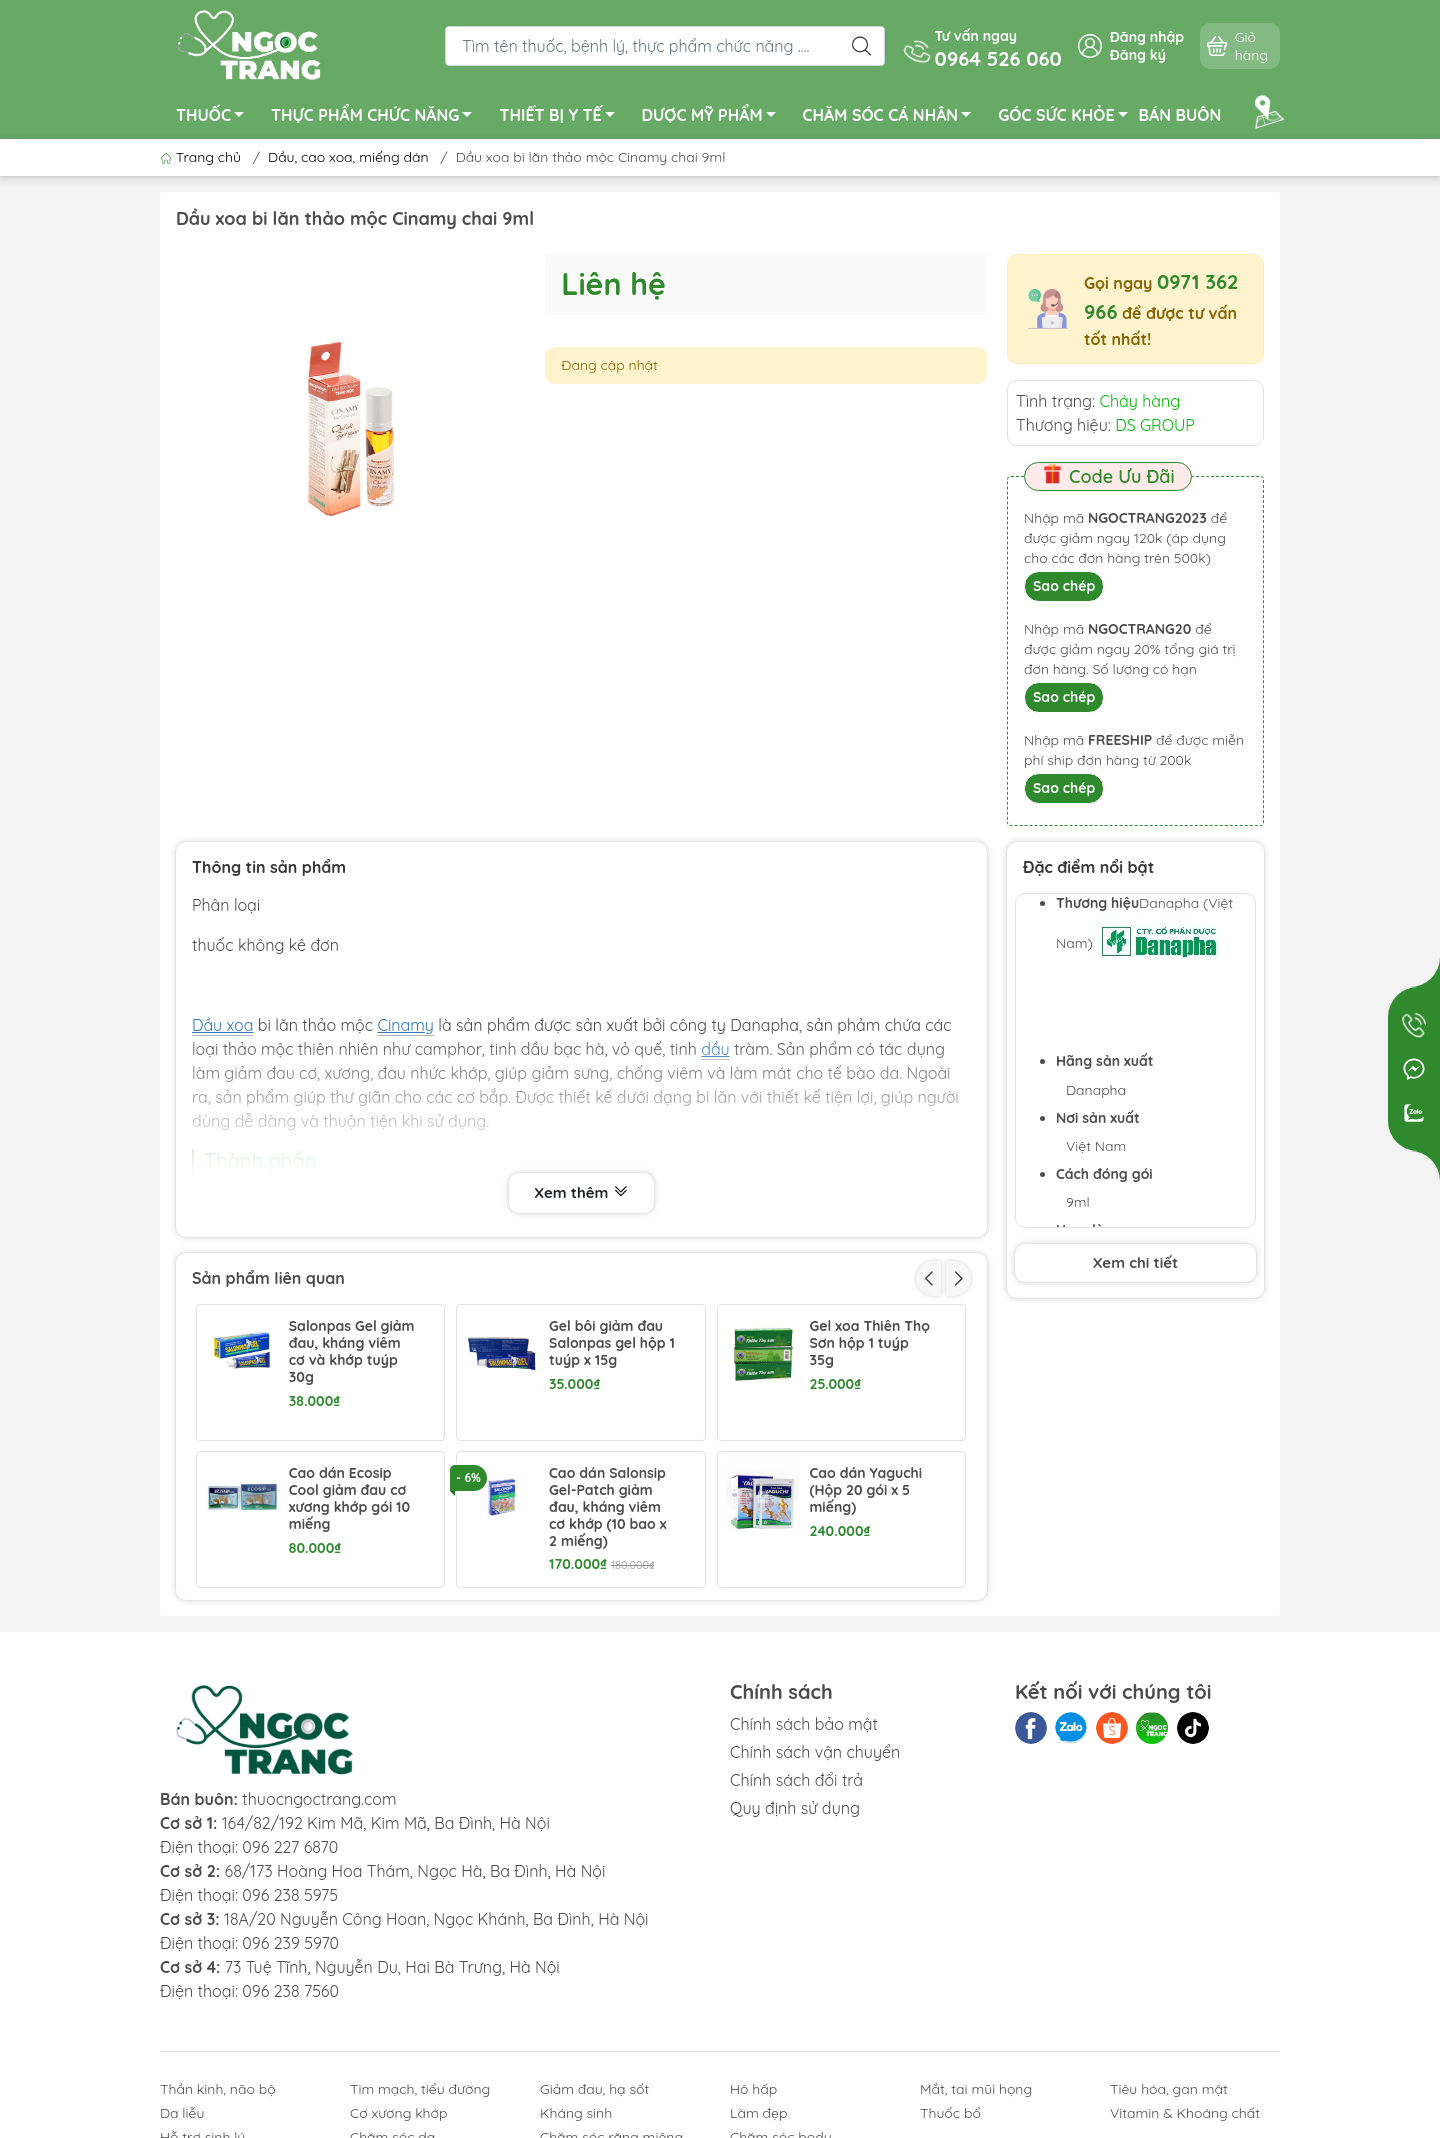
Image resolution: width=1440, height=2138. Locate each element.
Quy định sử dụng (795, 1808)
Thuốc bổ (950, 2113)
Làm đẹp (758, 2113)
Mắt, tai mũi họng (976, 2089)
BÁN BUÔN (1180, 115)
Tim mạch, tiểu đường (420, 2089)
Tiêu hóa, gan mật (1169, 2089)
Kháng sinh (576, 2113)
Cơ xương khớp (399, 2113)
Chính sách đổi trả (796, 1780)
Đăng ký (1138, 55)
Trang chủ (202, 157)
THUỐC (215, 118)
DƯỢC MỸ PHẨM (714, 118)
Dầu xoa (222, 1025)
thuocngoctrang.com (319, 1799)
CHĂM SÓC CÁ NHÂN (893, 118)
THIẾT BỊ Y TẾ (562, 118)
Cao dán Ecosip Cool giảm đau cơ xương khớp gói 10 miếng (349, 1498)
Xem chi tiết (1135, 1262)
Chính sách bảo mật (804, 1724)
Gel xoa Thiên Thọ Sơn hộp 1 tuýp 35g (869, 1343)
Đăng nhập (1147, 37)
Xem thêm (581, 1193)
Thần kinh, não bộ (218, 2089)
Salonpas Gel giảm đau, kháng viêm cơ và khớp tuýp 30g (352, 1351)
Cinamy (405, 1025)
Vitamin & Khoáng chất (1185, 2113)
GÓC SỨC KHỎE (1068, 118)
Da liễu (182, 2113)
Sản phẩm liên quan (268, 1278)
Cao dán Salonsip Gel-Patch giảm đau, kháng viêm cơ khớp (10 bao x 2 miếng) (608, 1507)
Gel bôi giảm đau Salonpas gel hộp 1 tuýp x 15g (612, 1343)
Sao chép (1064, 586)
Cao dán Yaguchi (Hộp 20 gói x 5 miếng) (865, 1490)
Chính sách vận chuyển (815, 1752)
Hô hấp (753, 2089)
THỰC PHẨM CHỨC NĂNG (377, 118)
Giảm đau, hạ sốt (594, 2089)
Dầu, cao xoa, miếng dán (348, 157)
